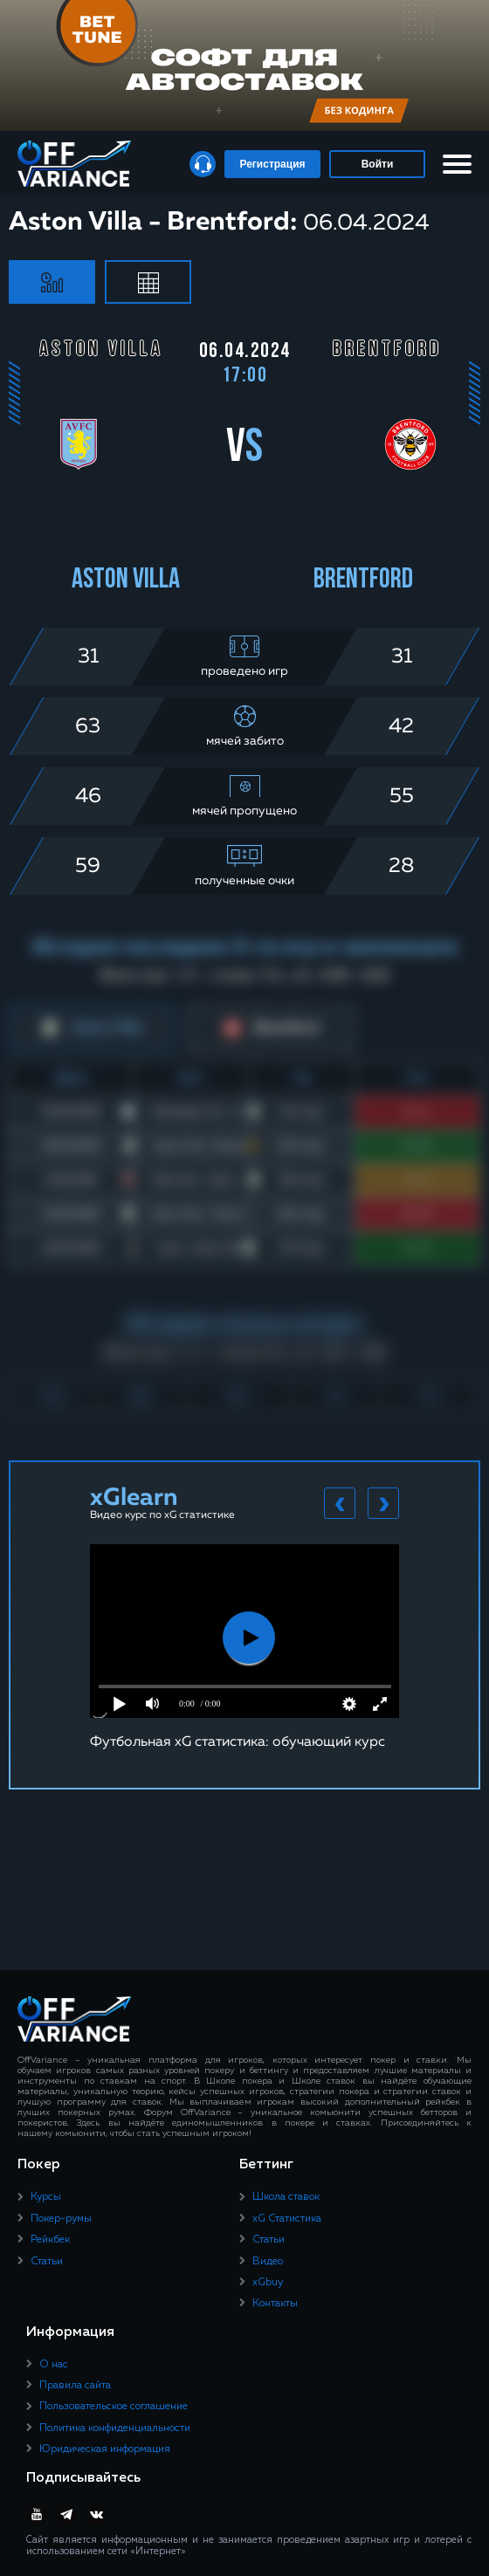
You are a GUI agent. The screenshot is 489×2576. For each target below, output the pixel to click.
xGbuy (267, 2282)
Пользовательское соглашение (113, 2406)
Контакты (275, 2303)
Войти (378, 164)
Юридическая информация (104, 2449)
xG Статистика (286, 2219)
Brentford (363, 580)
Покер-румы (61, 2219)
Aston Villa (126, 580)
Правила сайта (75, 2385)
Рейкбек (50, 2240)
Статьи (47, 2262)
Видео (267, 2262)
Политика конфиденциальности (114, 2428)
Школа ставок (286, 2197)
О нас (53, 2365)
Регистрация (272, 164)
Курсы (46, 2197)
